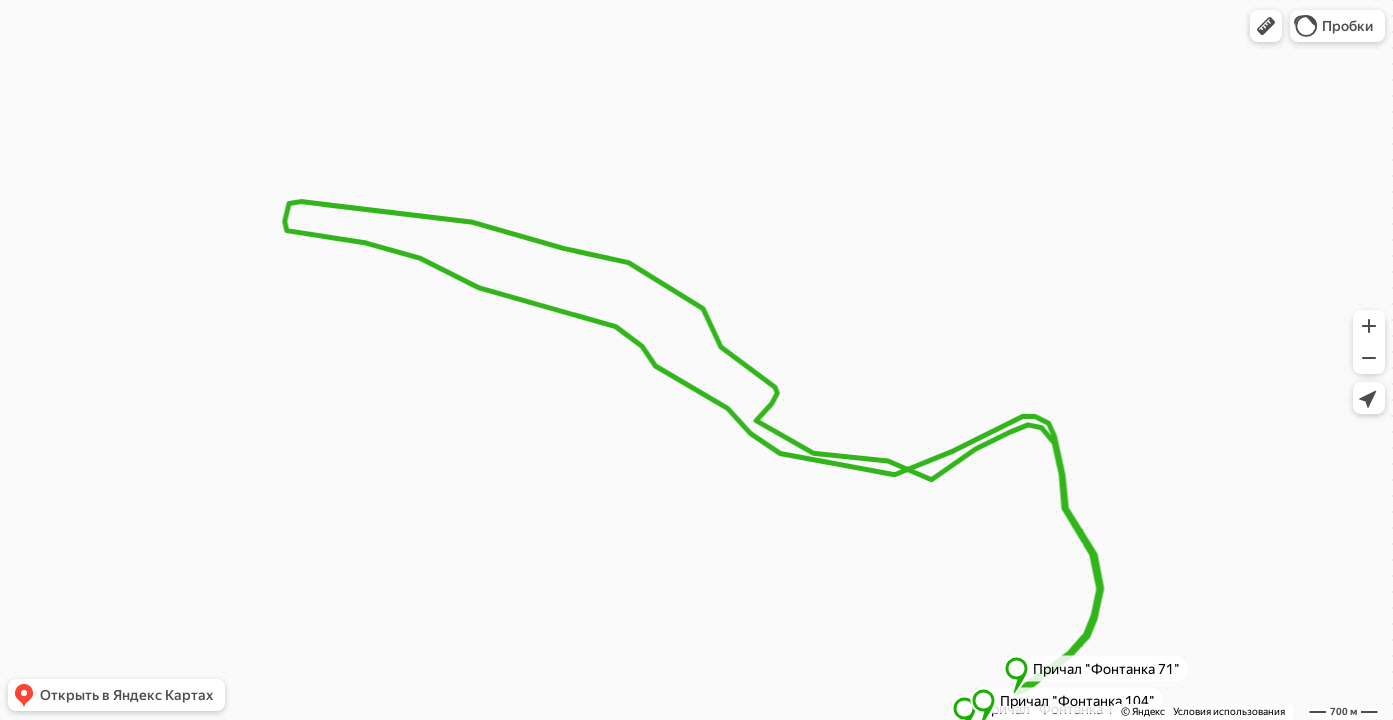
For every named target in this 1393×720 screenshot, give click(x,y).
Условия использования (1229, 711)
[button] (1266, 26)
